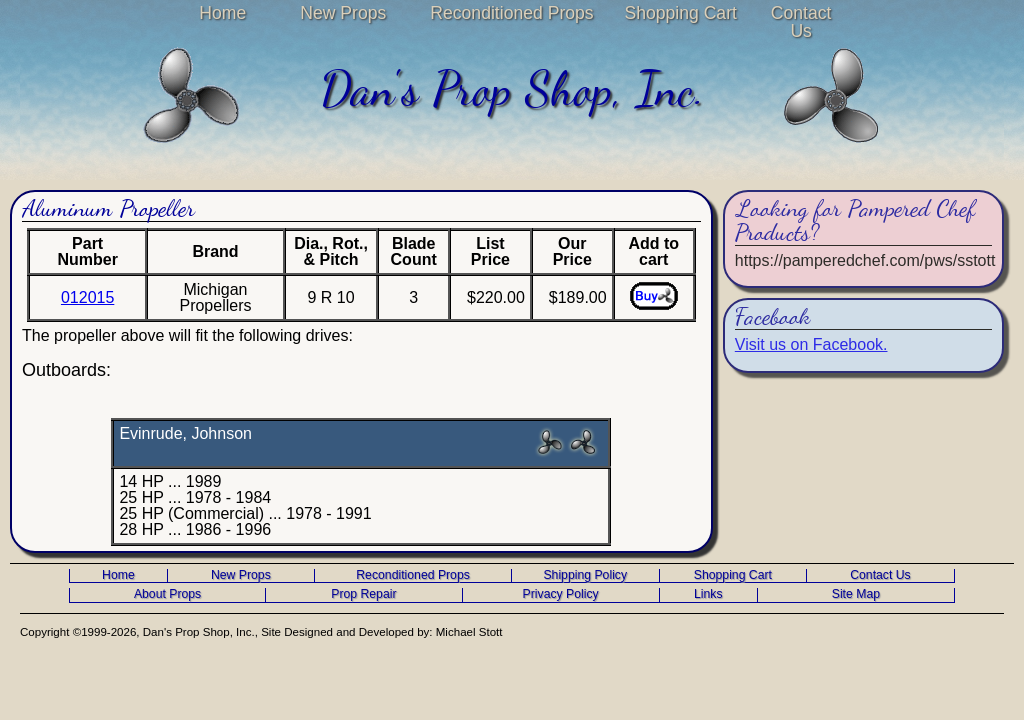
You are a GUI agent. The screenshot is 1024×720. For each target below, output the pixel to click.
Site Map (856, 594)
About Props (167, 594)
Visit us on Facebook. (811, 344)
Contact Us (801, 22)
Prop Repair (363, 594)
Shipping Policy (585, 575)
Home (222, 13)
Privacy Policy (561, 594)
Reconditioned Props (511, 13)
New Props (343, 13)
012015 (87, 297)
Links (708, 594)
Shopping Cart (680, 13)
